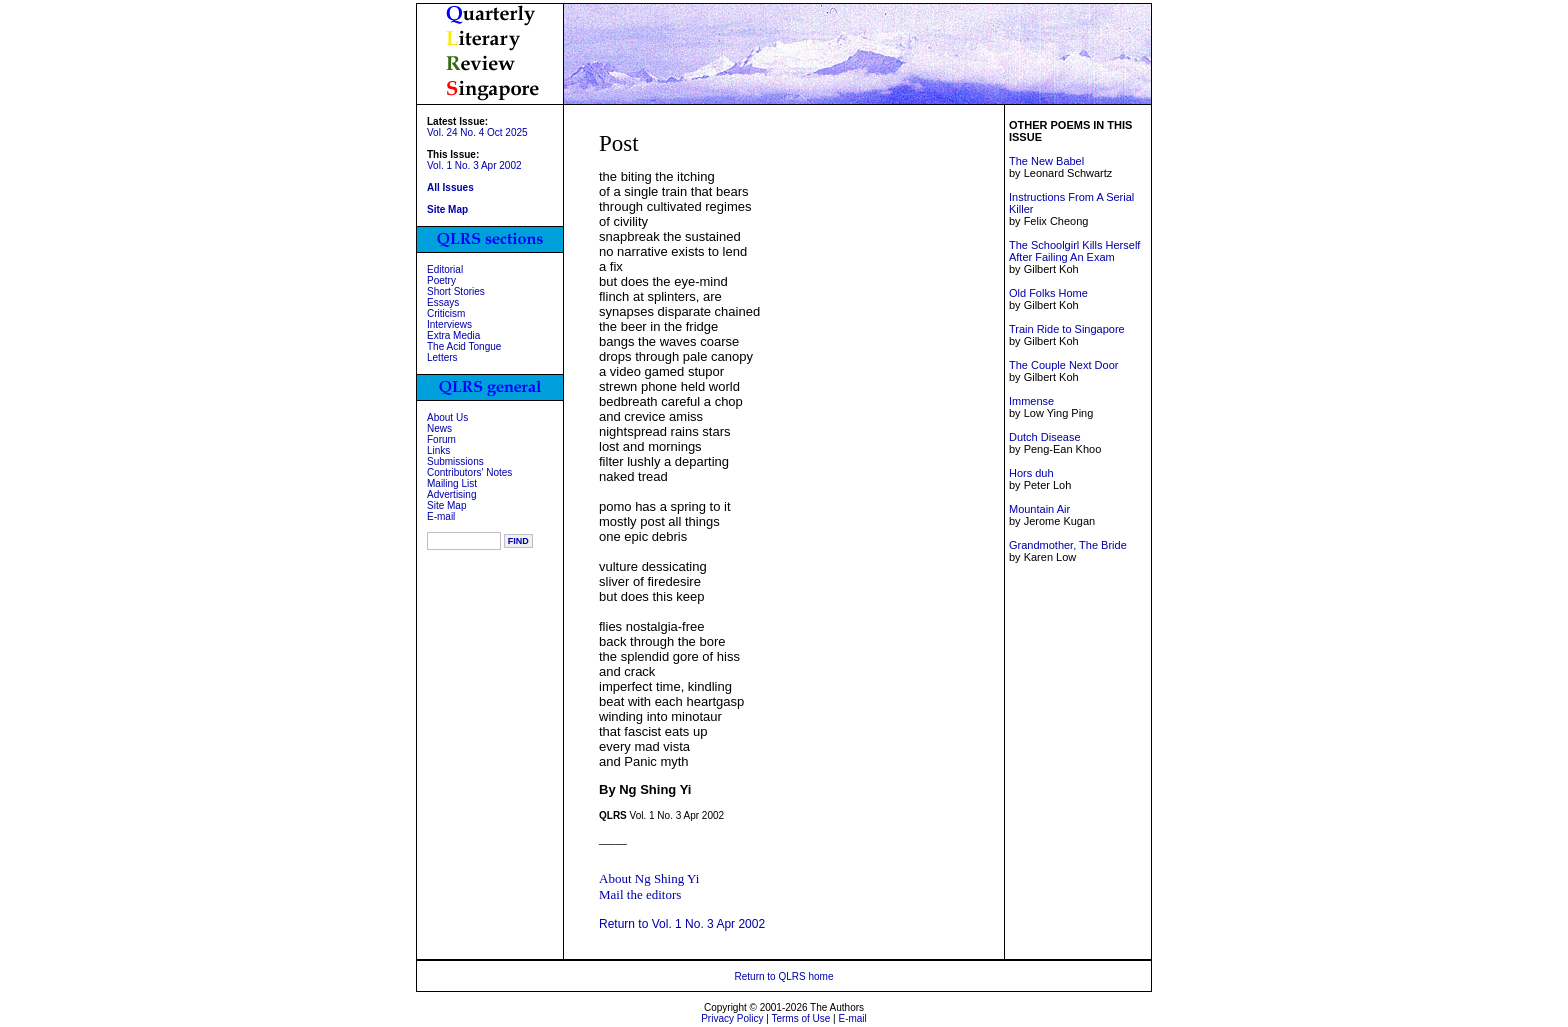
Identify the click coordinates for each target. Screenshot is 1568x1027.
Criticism (446, 313)
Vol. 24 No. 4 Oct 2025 (477, 132)
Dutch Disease (1045, 437)
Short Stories (456, 291)
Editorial (445, 269)
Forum (441, 439)
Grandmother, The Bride (1068, 545)
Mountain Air (1039, 509)
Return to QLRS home (784, 976)
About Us (447, 417)
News (439, 428)
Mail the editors (640, 894)
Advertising (451, 494)
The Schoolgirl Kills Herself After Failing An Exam (1074, 251)
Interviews (449, 324)
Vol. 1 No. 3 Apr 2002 (474, 165)
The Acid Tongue (464, 346)
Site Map (446, 505)
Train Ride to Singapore (1067, 329)
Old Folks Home (1048, 293)
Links (438, 450)
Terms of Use (800, 1018)
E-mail (441, 516)
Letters (442, 357)
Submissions (455, 461)
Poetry (441, 280)
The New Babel (1046, 161)
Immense (1031, 401)
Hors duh (1031, 473)
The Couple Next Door (1063, 365)
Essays (443, 302)
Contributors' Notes (469, 472)
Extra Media (453, 335)
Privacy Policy (732, 1018)
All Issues (450, 187)
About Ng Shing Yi (649, 878)
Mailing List (452, 483)
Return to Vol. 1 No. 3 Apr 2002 (682, 924)
